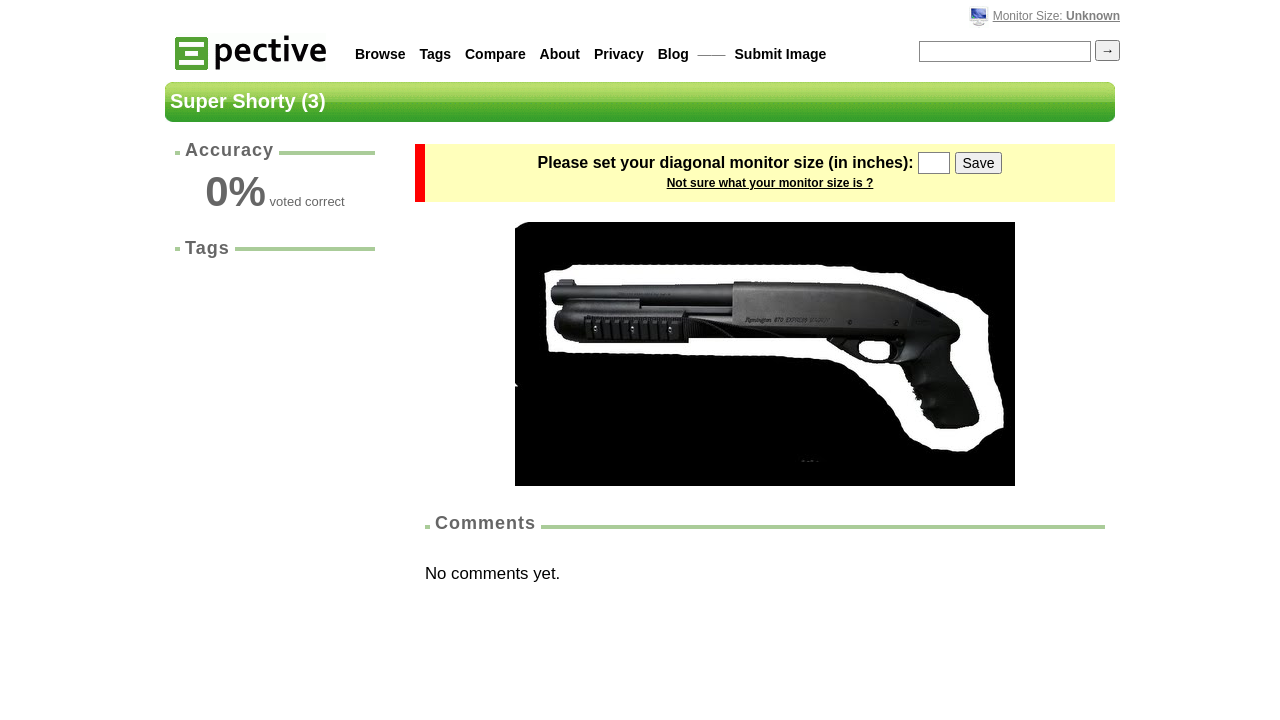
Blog (673, 54)
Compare (495, 54)
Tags (435, 54)
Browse (380, 54)
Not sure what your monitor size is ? (770, 183)
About (560, 54)
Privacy (619, 54)
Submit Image (781, 54)
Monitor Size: (1056, 16)
